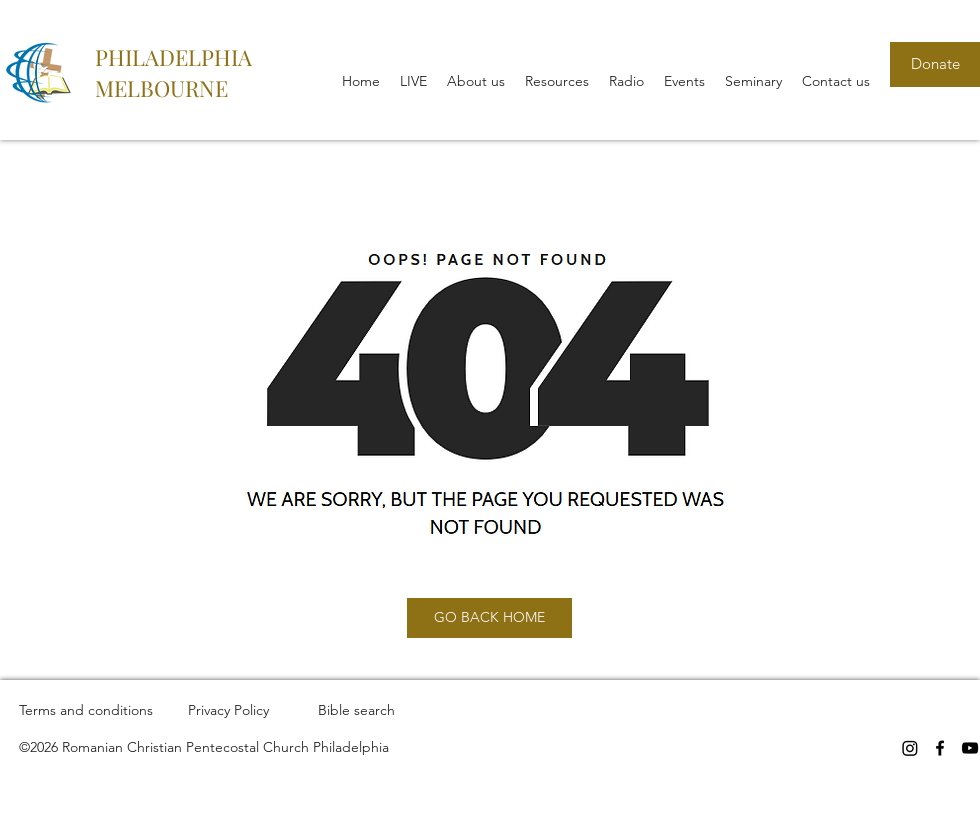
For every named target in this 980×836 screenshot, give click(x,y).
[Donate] (935, 64)
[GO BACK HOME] (489, 618)
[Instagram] (910, 748)
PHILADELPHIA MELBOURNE (173, 72)
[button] (476, 81)
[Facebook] (940, 748)
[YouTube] (970, 748)
